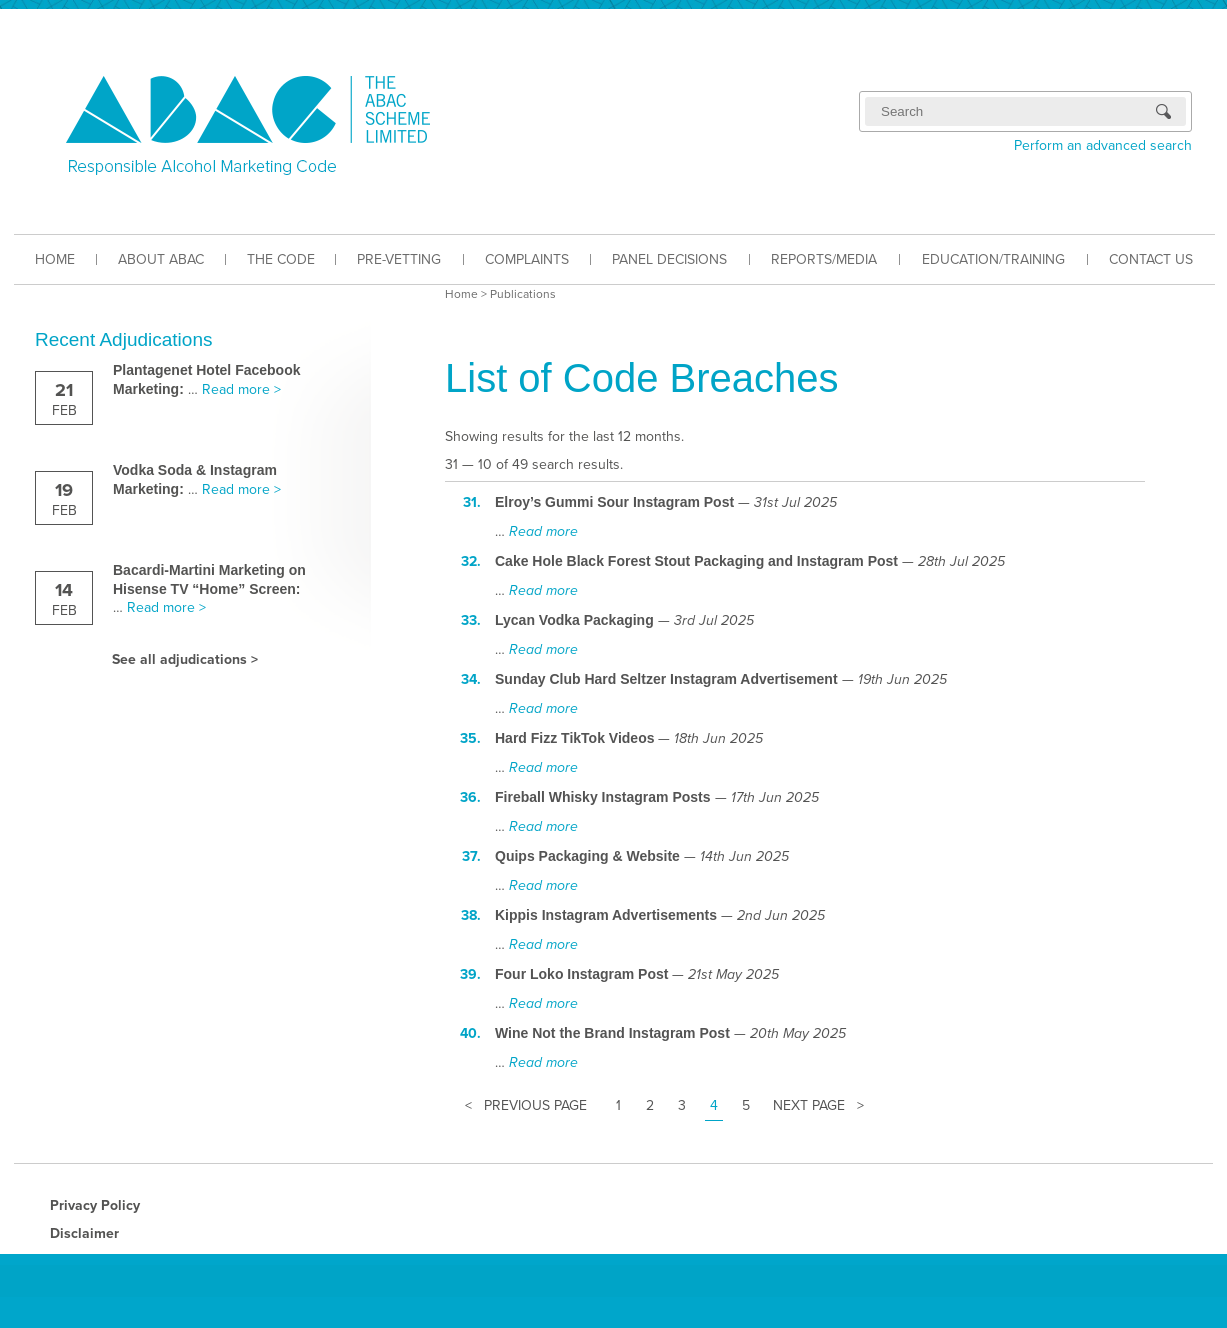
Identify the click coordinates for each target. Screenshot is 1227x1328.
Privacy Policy (95, 1205)
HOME (55, 259)
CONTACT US (1151, 259)
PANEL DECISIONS (669, 259)
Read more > (241, 389)
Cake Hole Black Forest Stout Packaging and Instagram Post (696, 561)
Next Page (809, 1105)
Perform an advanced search (1103, 145)
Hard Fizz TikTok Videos (574, 738)
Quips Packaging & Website (587, 856)
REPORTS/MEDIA (824, 259)
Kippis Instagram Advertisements (606, 915)
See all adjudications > (185, 659)
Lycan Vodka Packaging (574, 620)
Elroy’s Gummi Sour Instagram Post (614, 502)
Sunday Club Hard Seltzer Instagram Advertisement (666, 679)
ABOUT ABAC (161, 259)
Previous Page (535, 1105)
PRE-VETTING (399, 259)
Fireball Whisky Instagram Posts (603, 797)
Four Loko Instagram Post (581, 974)
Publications (523, 294)
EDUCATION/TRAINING (993, 259)
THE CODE (281, 259)
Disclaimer (84, 1233)
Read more (543, 531)
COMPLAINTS (527, 259)
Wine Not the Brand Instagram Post (612, 1033)
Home (461, 294)
